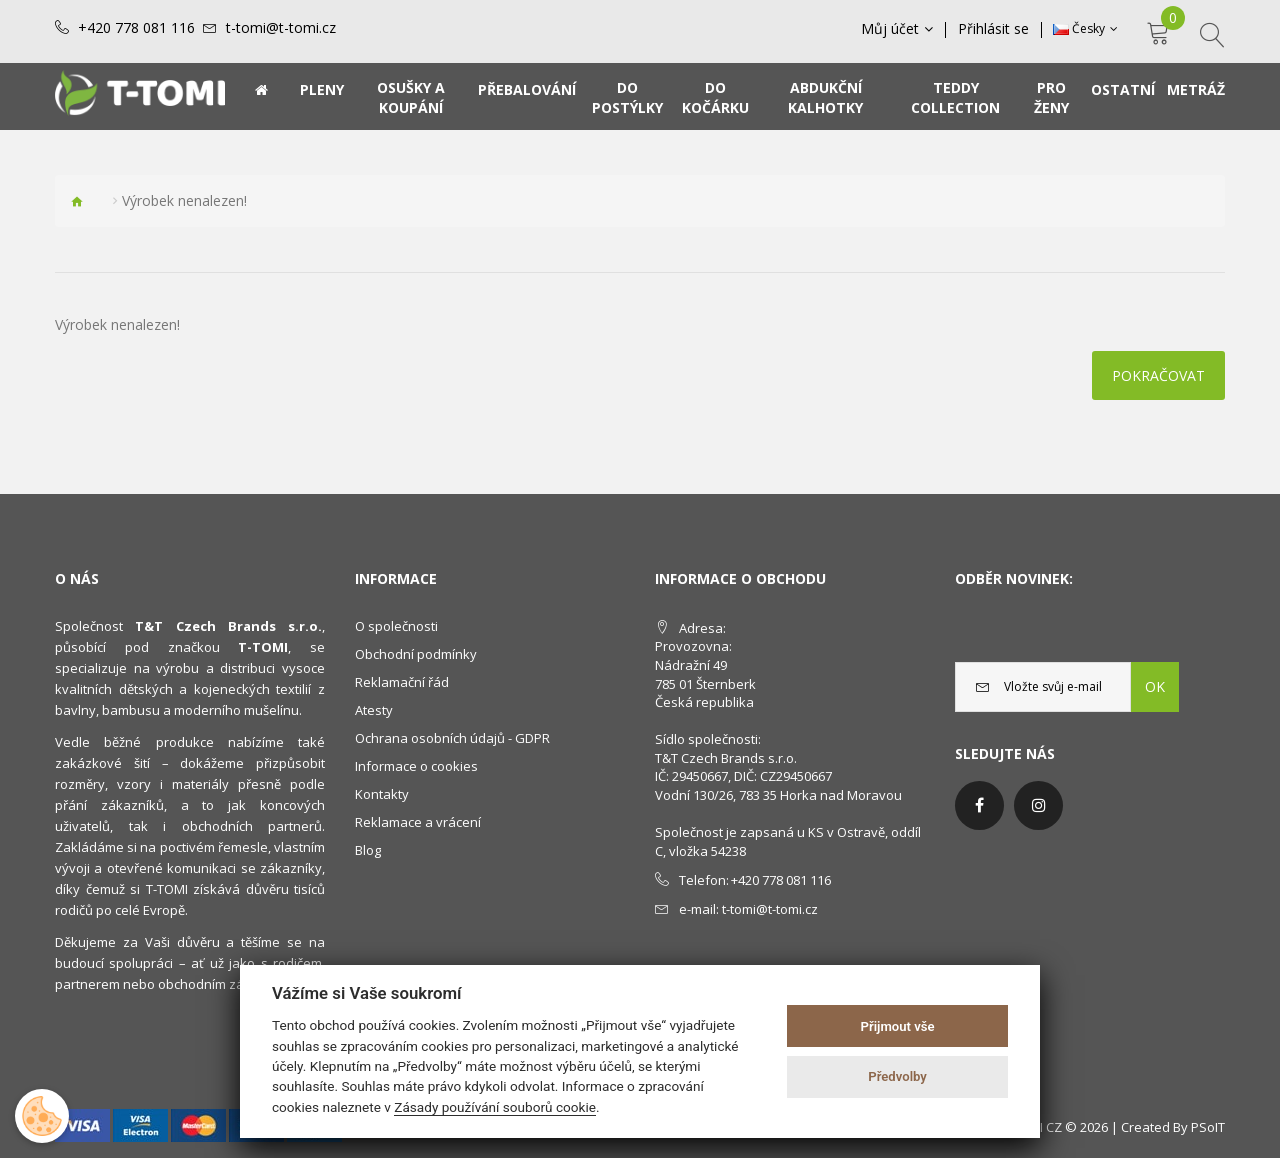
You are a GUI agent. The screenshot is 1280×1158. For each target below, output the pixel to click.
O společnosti (396, 626)
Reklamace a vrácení (418, 822)
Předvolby (897, 1076)
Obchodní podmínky (416, 654)
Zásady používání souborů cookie (495, 1107)
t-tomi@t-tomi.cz (281, 28)
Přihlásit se (993, 29)
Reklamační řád (402, 682)
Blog (368, 850)
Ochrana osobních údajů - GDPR (452, 738)
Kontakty (382, 794)
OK (1155, 686)
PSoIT (1208, 1127)
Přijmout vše (898, 1026)
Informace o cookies (416, 766)
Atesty (374, 710)
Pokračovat (1158, 375)
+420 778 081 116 (136, 28)
